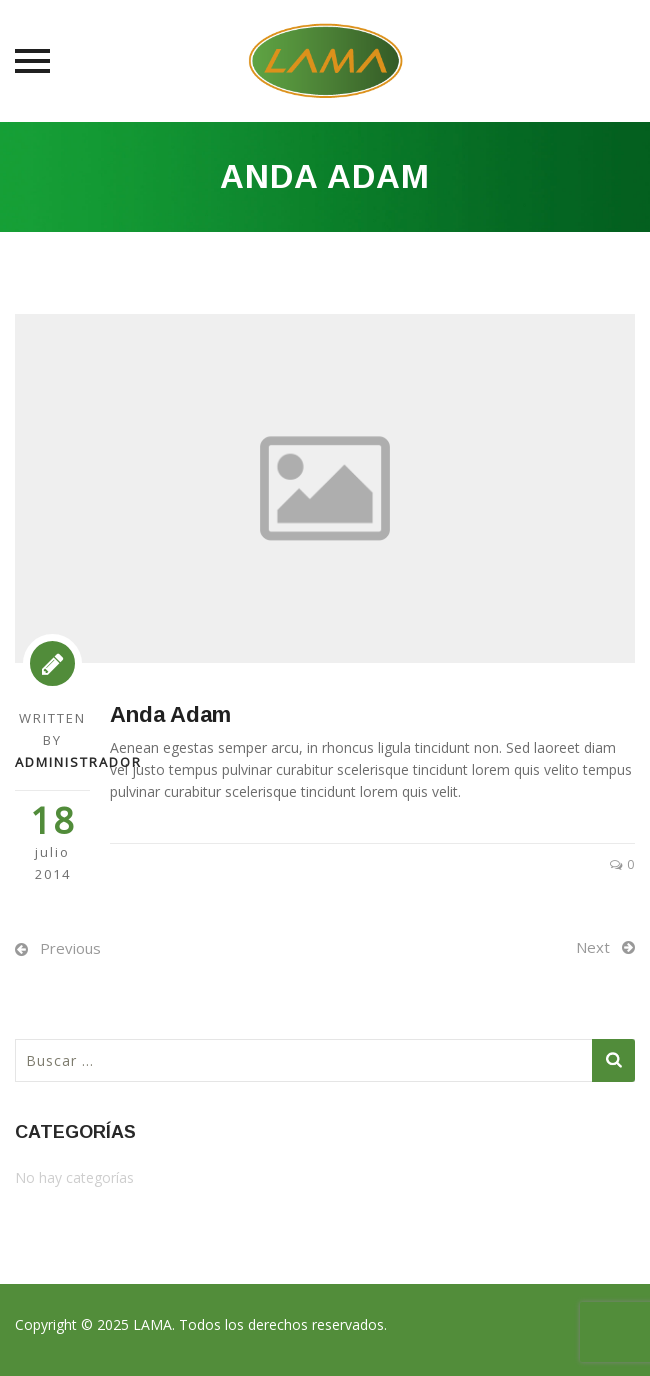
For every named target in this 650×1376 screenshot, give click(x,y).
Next (593, 947)
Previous (70, 948)
